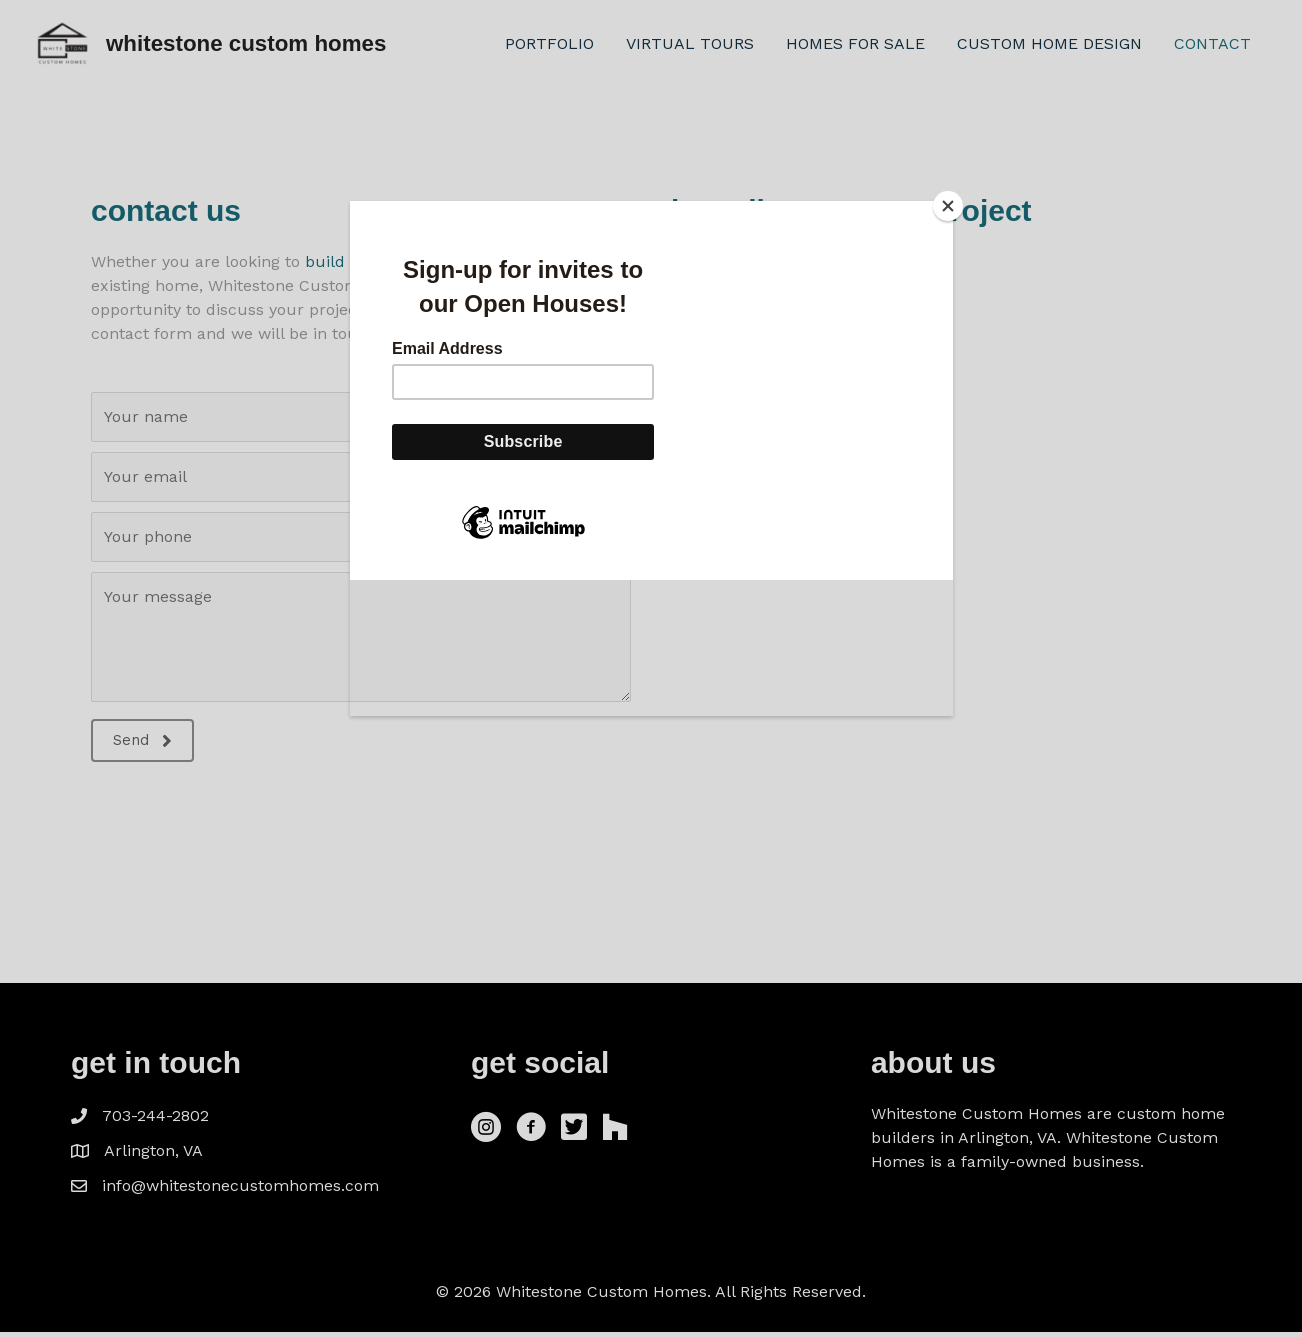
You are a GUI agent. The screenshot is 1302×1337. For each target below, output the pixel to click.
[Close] (948, 206)
